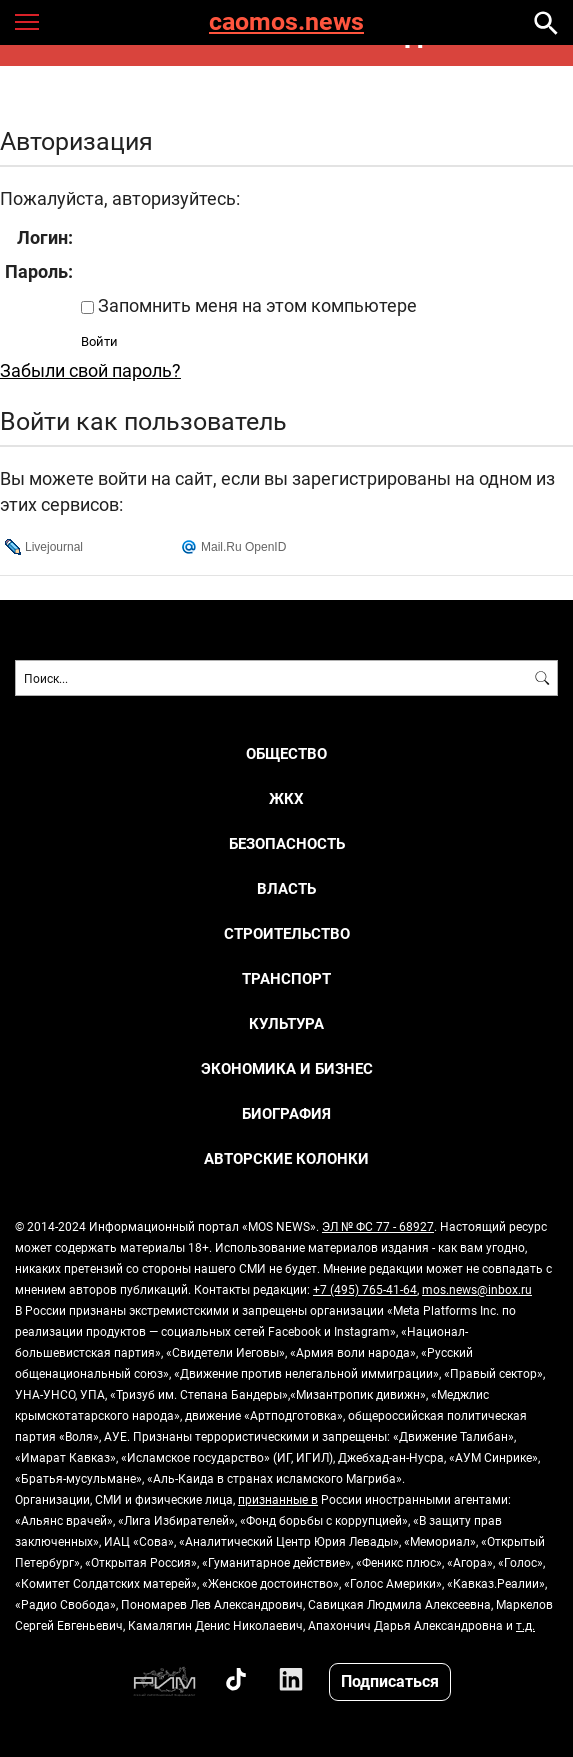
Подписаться (390, 1680)
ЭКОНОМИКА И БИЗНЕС (287, 1068)
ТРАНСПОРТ (286, 978)
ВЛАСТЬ (286, 888)
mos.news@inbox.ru (477, 1289)
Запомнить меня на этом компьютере (255, 305)
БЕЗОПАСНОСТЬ (287, 843)
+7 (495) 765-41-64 (365, 1289)
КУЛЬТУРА (286, 1023)
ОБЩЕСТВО (286, 753)
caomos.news (286, 22)
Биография (286, 1113)
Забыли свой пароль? (90, 370)
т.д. (525, 1625)
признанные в (278, 1499)
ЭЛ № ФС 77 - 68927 (378, 1226)
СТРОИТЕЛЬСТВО (287, 933)
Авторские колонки (286, 1158)
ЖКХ (286, 798)
